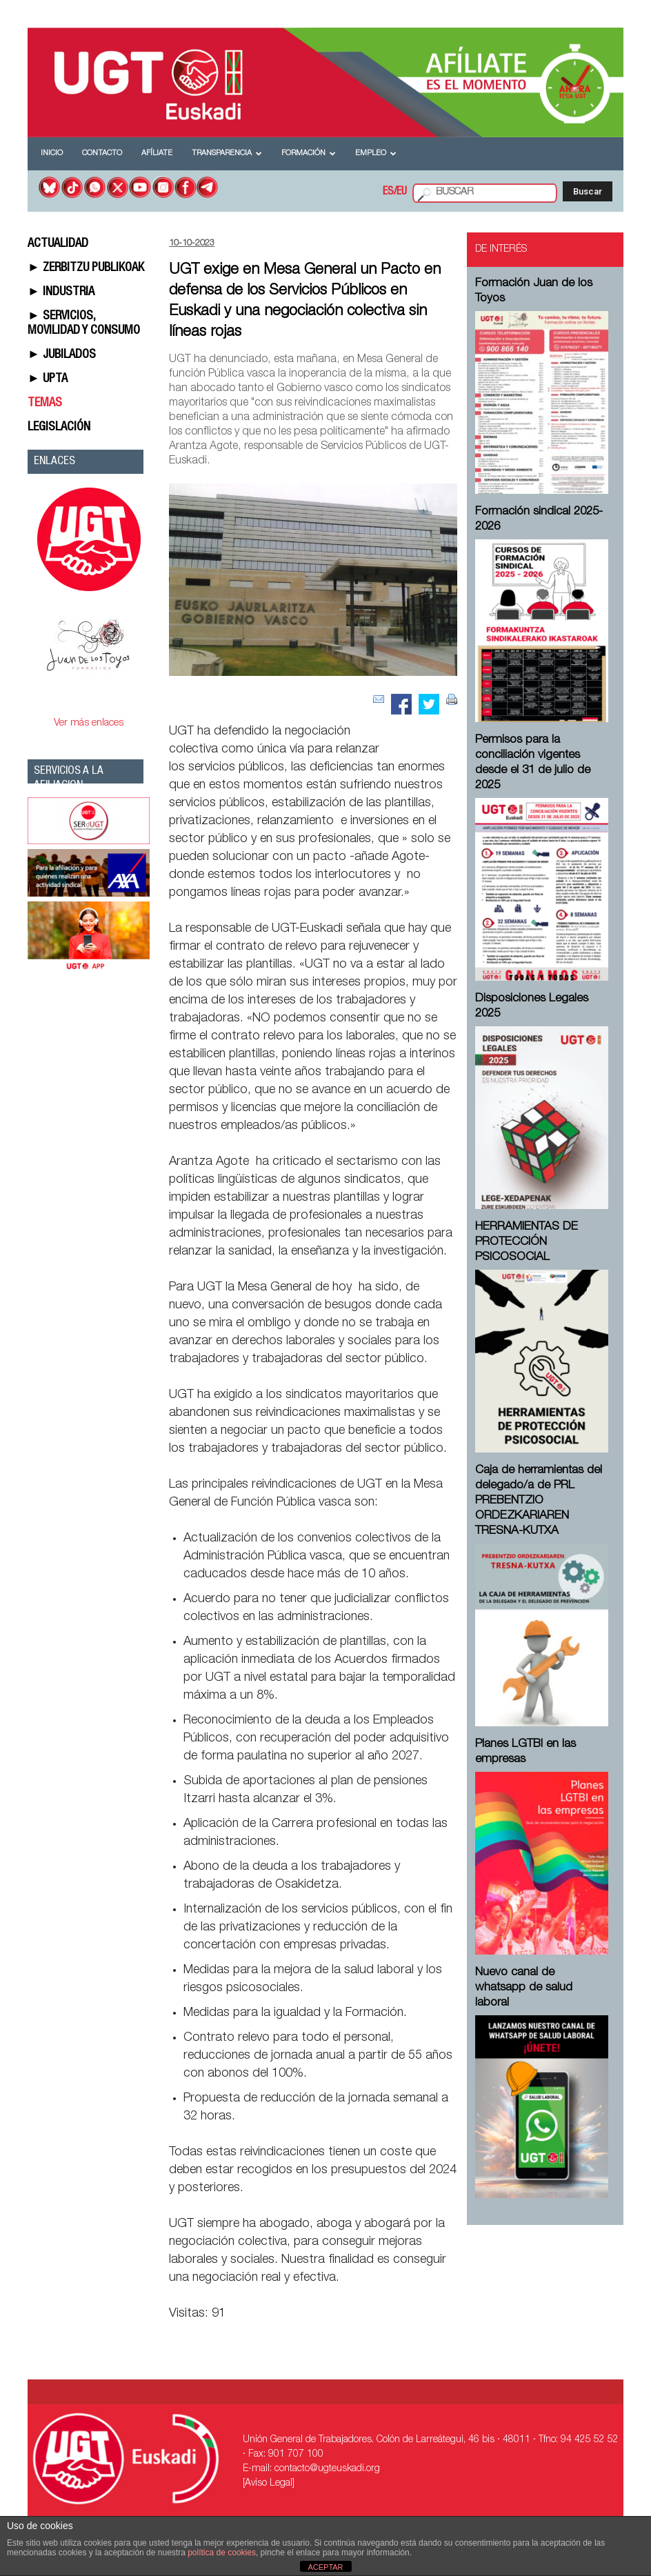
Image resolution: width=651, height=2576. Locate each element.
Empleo (376, 153)
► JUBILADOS (62, 355)
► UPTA (48, 379)
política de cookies (222, 2552)
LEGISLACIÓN (59, 427)
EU (402, 192)
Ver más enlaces (88, 723)
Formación (308, 153)
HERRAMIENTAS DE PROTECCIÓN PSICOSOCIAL (526, 1242)
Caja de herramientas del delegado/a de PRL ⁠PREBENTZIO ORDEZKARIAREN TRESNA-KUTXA (538, 1501)
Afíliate (156, 153)
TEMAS (45, 403)
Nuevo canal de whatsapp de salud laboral (523, 1988)
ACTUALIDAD (58, 244)
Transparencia (227, 153)
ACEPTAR (325, 2567)
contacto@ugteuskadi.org (327, 2469)
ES (388, 192)
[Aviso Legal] (268, 2483)
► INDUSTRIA (61, 292)
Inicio (52, 153)
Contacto (102, 153)
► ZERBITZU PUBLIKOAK (86, 268)
